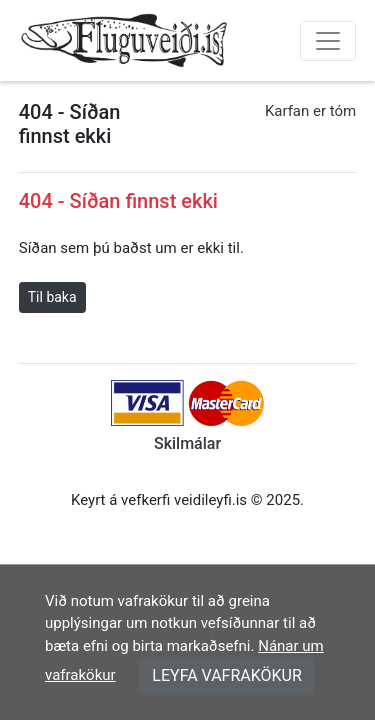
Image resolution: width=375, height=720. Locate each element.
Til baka (52, 297)
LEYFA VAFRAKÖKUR (227, 675)
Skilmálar (187, 443)
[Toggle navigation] (328, 41)
